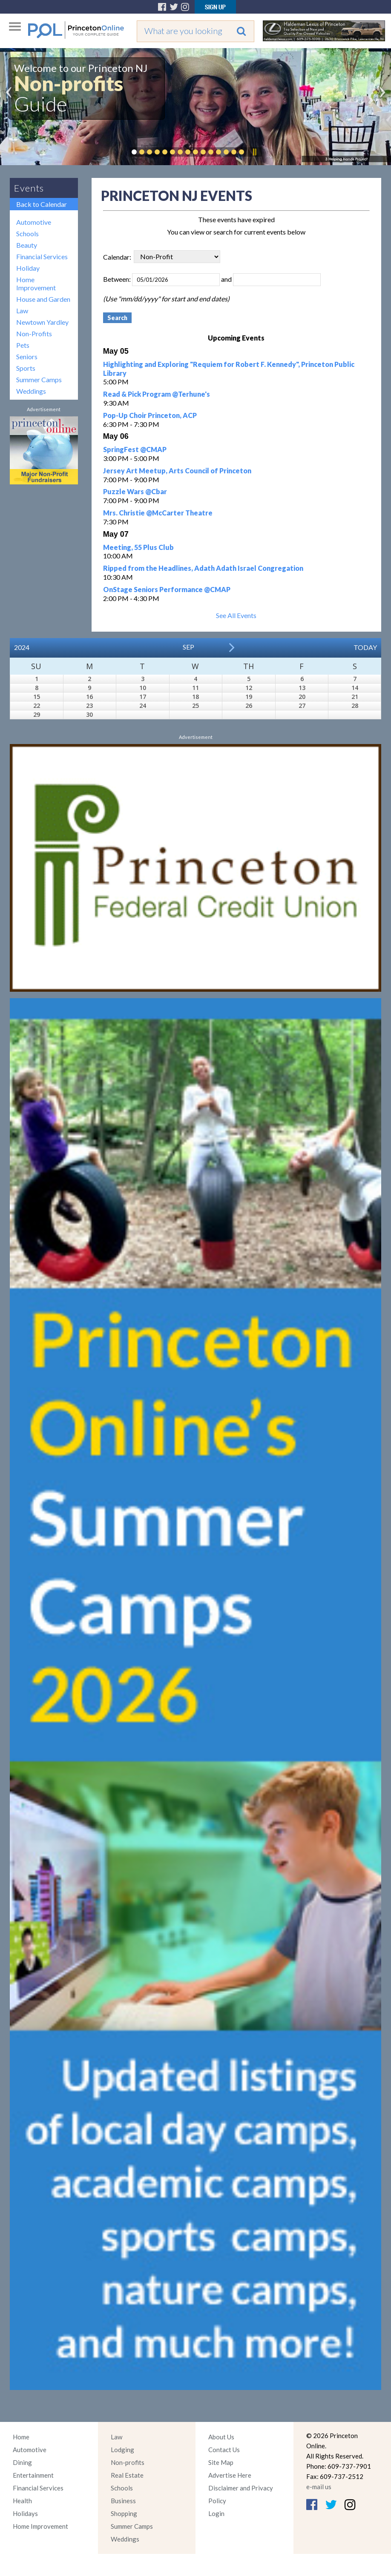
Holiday (28, 268)
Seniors (26, 356)
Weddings (31, 391)
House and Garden (43, 299)
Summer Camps (39, 379)
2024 (21, 647)
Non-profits (127, 2462)
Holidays (25, 2513)
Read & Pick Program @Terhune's (156, 394)
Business (123, 2500)
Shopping (124, 2513)
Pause (254, 152)
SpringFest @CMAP (135, 449)
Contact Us (224, 2449)
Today (365, 647)
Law (22, 310)
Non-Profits (34, 333)
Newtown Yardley (42, 322)
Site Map (220, 2462)
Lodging (122, 2449)
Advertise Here (229, 2475)
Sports (25, 368)
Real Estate (127, 2475)
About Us (221, 2437)
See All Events (236, 615)
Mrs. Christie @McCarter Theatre (158, 513)
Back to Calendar (41, 204)
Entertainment (33, 2475)
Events (29, 188)
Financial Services (42, 256)
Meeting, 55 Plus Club (138, 547)
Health (22, 2500)
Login (216, 2513)
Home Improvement (36, 283)
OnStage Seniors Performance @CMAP (166, 589)
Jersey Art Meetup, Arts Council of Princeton (177, 471)
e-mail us (318, 2486)
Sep (188, 647)
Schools (27, 233)
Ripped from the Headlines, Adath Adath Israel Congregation (203, 568)
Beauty (26, 245)
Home (21, 2437)
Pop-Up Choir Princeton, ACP (150, 415)
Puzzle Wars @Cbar (135, 491)
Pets (22, 345)
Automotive (33, 222)
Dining (22, 2462)
